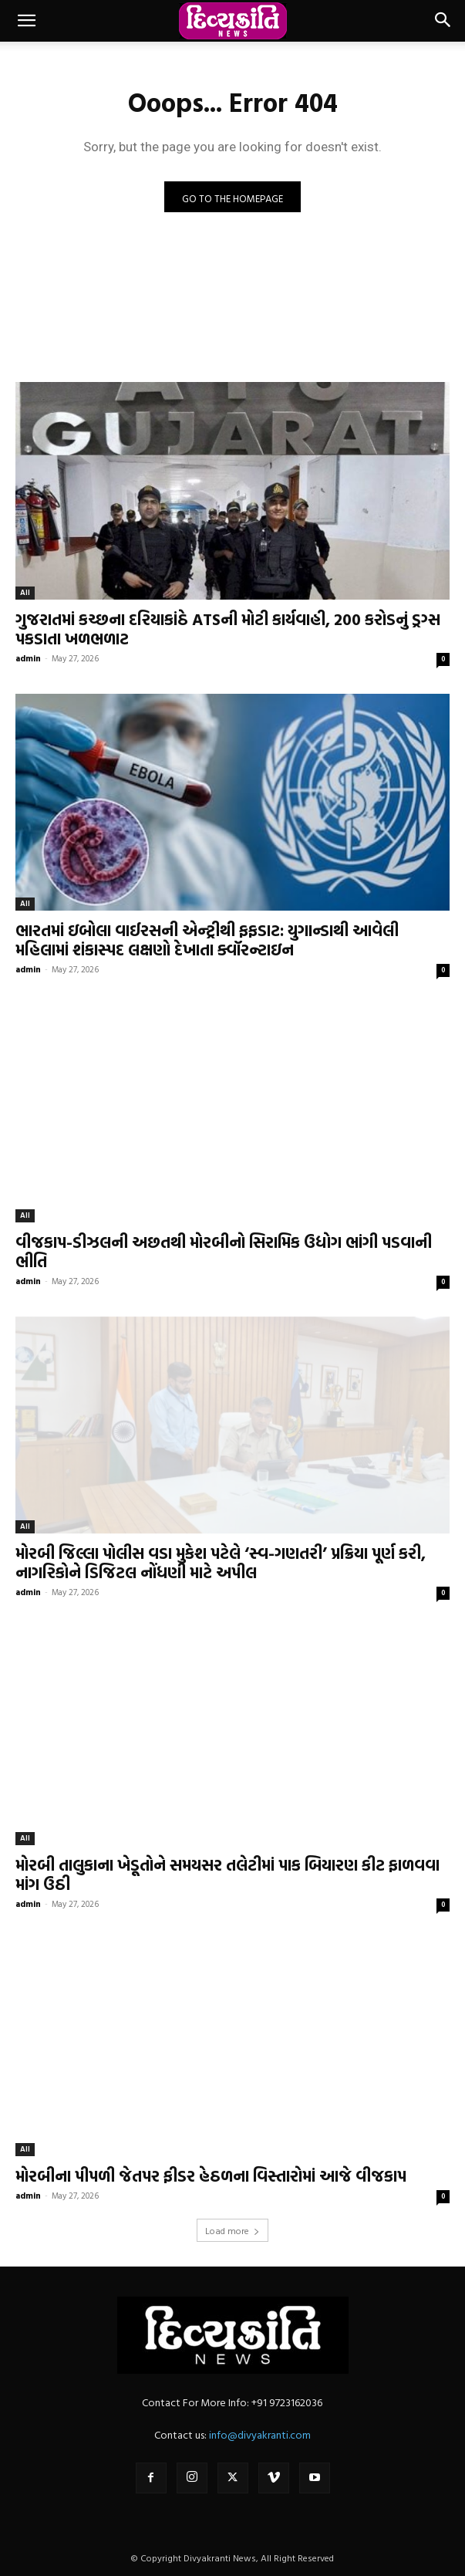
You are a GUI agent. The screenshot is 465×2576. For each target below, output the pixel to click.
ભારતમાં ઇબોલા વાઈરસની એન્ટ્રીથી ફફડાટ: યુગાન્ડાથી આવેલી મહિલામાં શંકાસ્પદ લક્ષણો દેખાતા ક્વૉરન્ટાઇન (207, 940)
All (25, 592)
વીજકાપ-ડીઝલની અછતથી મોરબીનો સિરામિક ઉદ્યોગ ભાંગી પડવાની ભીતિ (223, 1251)
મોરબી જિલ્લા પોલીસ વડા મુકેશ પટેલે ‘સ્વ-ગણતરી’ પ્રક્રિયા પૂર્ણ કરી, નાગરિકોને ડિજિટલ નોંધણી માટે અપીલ (220, 1562)
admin (28, 658)
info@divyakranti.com (260, 2434)
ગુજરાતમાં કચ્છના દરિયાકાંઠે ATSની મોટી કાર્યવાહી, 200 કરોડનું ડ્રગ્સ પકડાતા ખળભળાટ (227, 629)
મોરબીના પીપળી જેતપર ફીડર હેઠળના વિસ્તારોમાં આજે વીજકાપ (210, 2175)
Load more (232, 2230)
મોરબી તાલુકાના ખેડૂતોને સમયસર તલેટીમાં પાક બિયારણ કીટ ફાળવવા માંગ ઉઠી (227, 1874)
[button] (26, 21)
